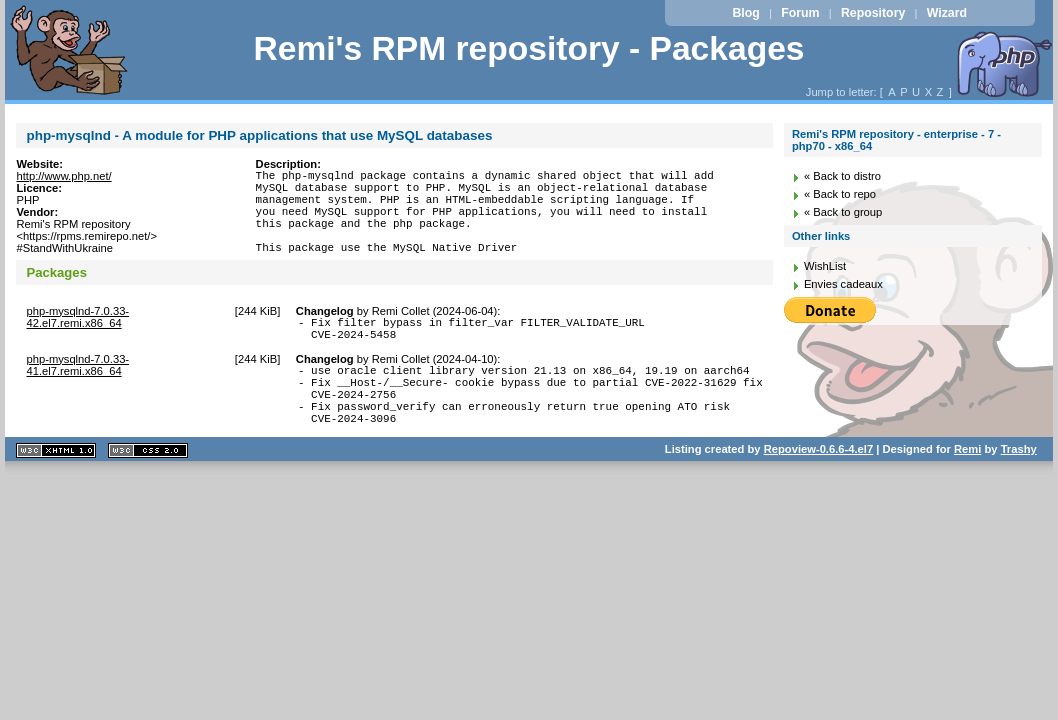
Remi (967, 491)
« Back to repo (840, 194)
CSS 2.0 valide (148, 492)
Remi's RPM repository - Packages (528, 48)
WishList (825, 266)
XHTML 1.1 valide (56, 492)
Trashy (1019, 491)
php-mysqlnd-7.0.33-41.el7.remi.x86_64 (77, 392)
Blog (745, 13)
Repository (873, 13)
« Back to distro (842, 176)
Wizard (947, 13)
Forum (800, 13)
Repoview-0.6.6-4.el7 (818, 491)
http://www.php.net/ (63, 176)
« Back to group (843, 212)
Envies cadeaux (843, 284)
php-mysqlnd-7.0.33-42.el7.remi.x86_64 (77, 338)
